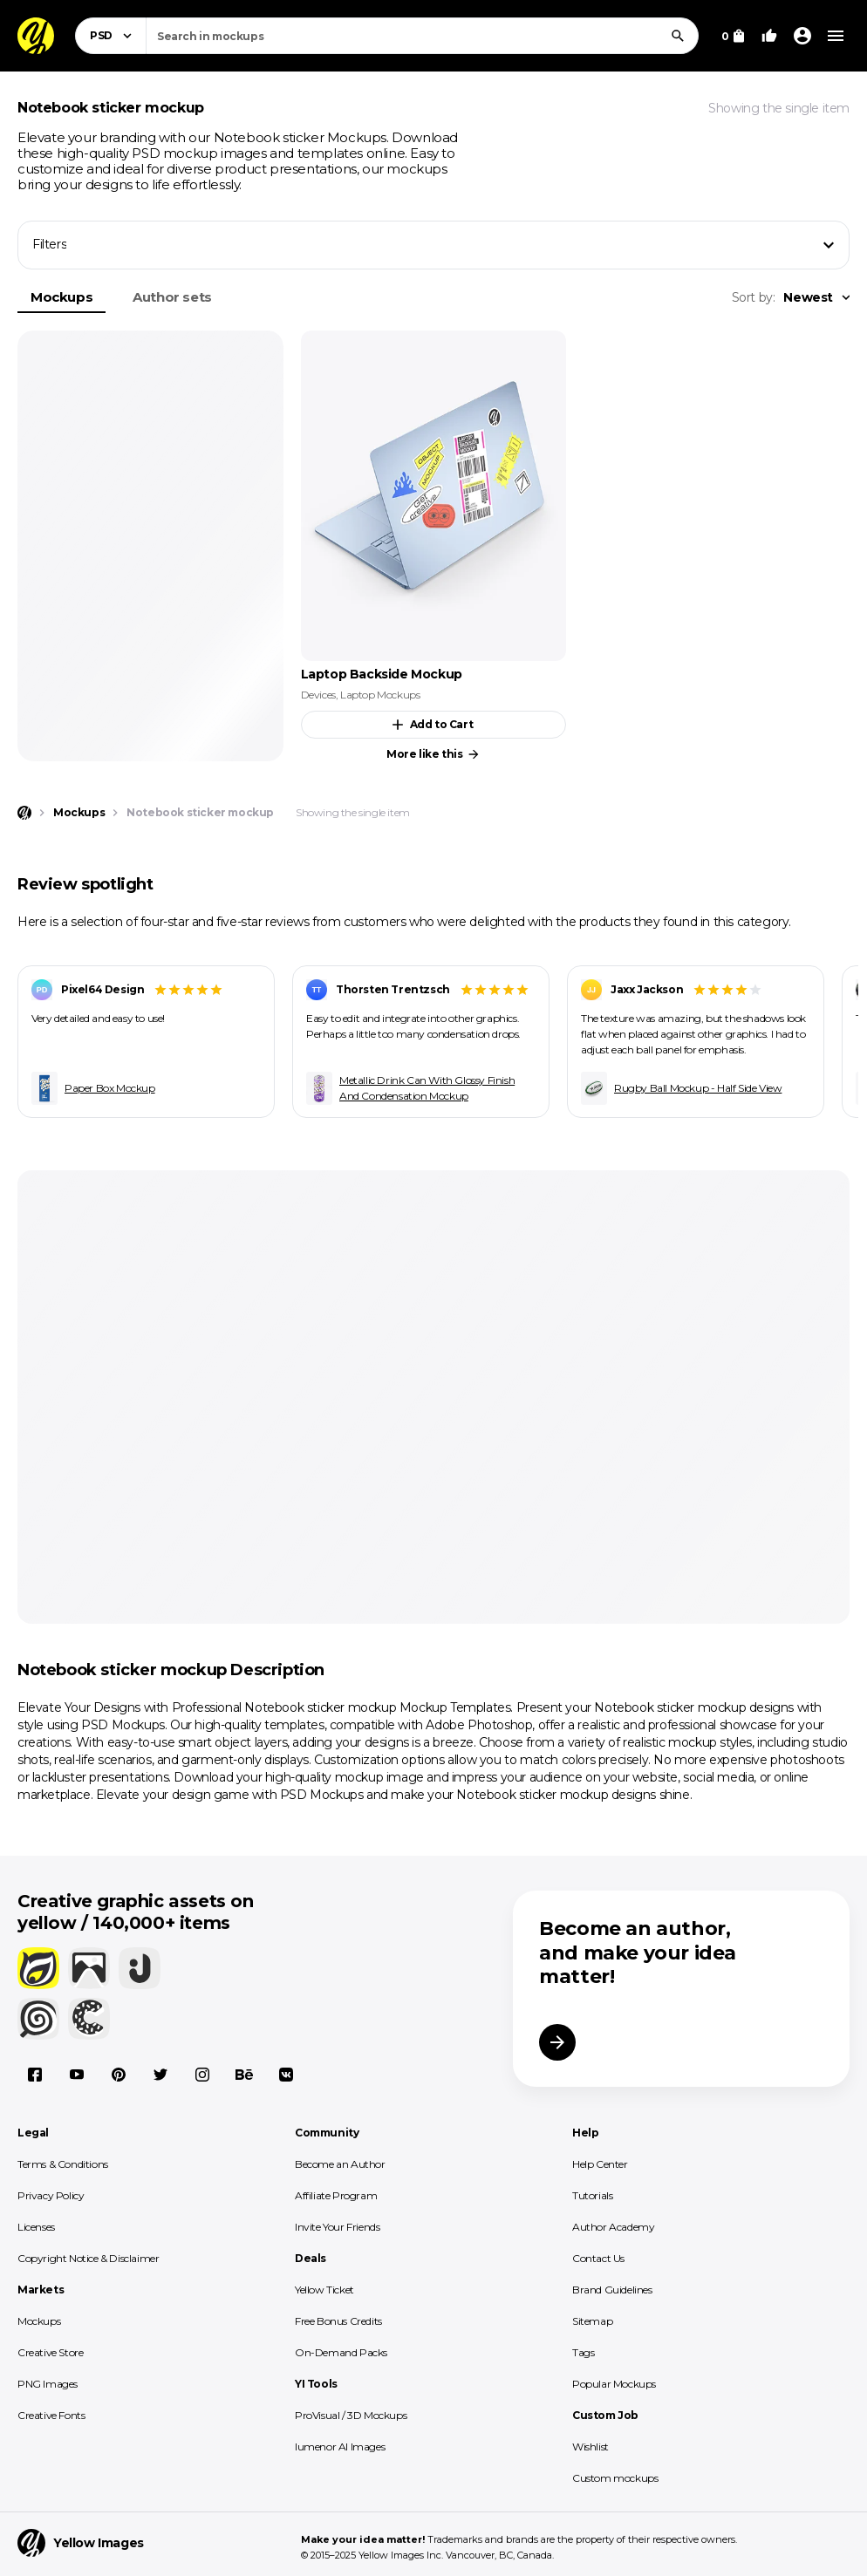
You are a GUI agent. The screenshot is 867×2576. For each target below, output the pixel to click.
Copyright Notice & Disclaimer (88, 2258)
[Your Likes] (769, 36)
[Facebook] (34, 2074)
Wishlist (590, 2446)
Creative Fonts (51, 2415)
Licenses (36, 2226)
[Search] (677, 35)
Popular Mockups (614, 2383)
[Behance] (244, 2074)
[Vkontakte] (286, 2074)
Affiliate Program (336, 2195)
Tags (583, 2352)
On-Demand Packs (341, 2352)
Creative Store (50, 2352)
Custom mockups (615, 2477)
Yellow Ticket (324, 2289)
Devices (318, 694)
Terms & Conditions (62, 2164)
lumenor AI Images (340, 2446)
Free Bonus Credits (338, 2320)
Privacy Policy (50, 2195)
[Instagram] (202, 2074)
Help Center (600, 2164)
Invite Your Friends (337, 2226)
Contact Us (598, 2258)
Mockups (61, 297)
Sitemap (592, 2320)
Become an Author (340, 2164)
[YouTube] (76, 2074)
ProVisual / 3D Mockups (350, 2415)
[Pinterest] (118, 2074)
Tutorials (592, 2195)
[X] (160, 2074)
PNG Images (47, 2383)
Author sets (172, 297)
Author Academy (613, 2226)
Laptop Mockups (380, 694)
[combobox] (422, 35)
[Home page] (24, 813)
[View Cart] (733, 36)
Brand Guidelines (612, 2289)
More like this (433, 754)
